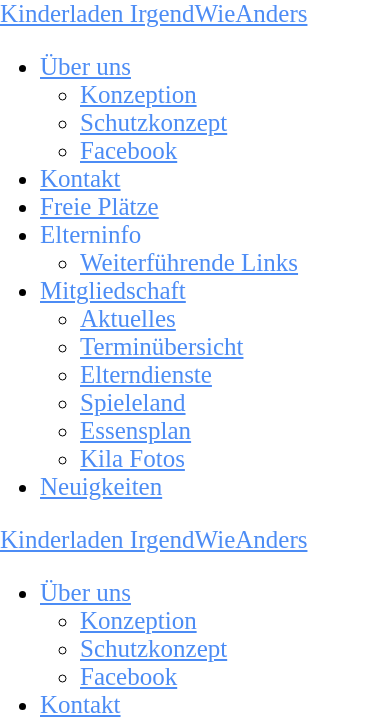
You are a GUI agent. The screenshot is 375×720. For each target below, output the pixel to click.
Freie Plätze (99, 206)
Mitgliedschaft (113, 290)
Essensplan (135, 430)
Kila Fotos (132, 458)
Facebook (128, 150)
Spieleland (133, 402)
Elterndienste (146, 374)
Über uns (85, 66)
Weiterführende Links (189, 262)
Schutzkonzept (153, 122)
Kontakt (80, 178)
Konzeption (138, 94)
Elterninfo (90, 234)
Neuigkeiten (101, 486)
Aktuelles (128, 318)
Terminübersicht (161, 346)
